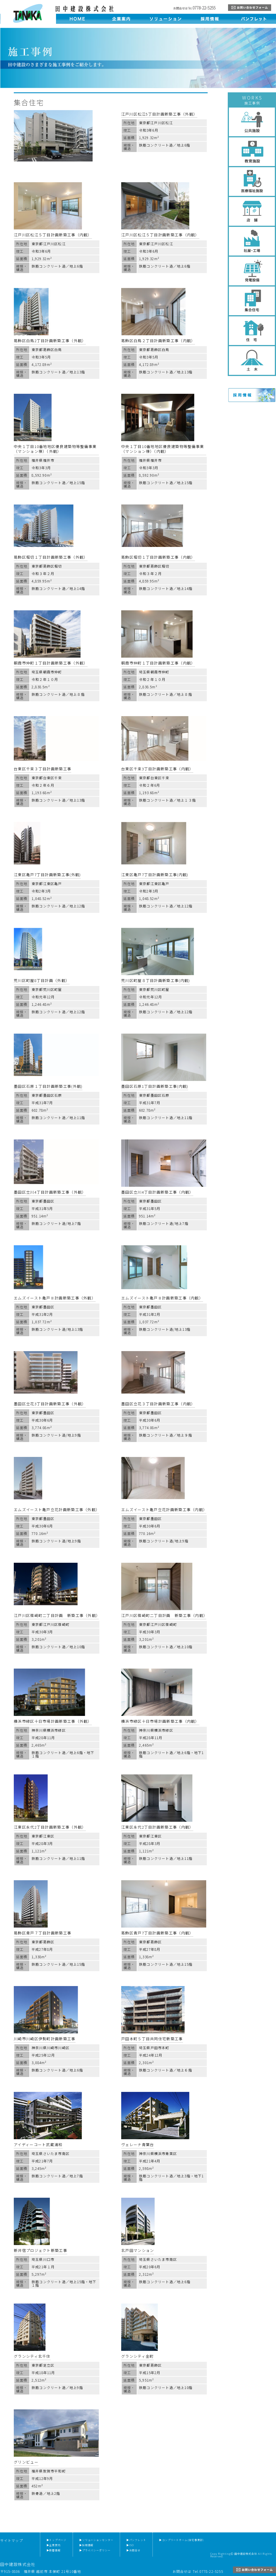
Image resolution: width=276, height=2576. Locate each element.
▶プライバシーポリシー (95, 2550)
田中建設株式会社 (28, 13)
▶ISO (130, 2545)
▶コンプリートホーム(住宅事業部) (181, 2540)
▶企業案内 (54, 2545)
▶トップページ (56, 2540)
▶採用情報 (86, 2545)
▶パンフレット (136, 2540)
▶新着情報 (54, 2550)
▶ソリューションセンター (96, 2540)
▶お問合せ (133, 2550)
